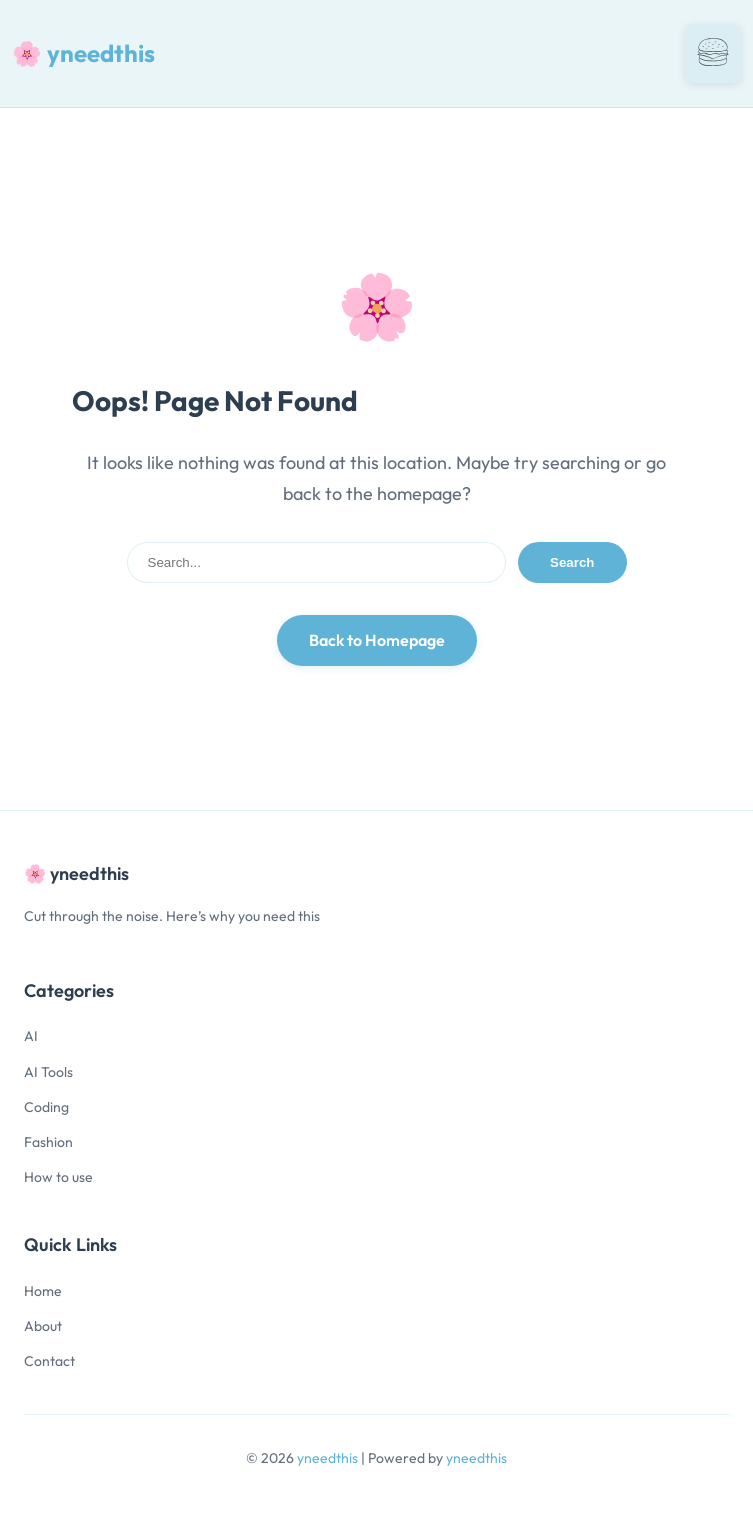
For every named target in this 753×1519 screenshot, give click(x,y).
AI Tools (48, 1072)
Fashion (48, 1142)
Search (572, 562)
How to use (58, 1177)
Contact (49, 1361)
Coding (46, 1107)
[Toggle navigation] (713, 53)
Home (43, 1291)
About (43, 1326)
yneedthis (329, 1458)
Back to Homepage (377, 640)
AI (31, 1036)
